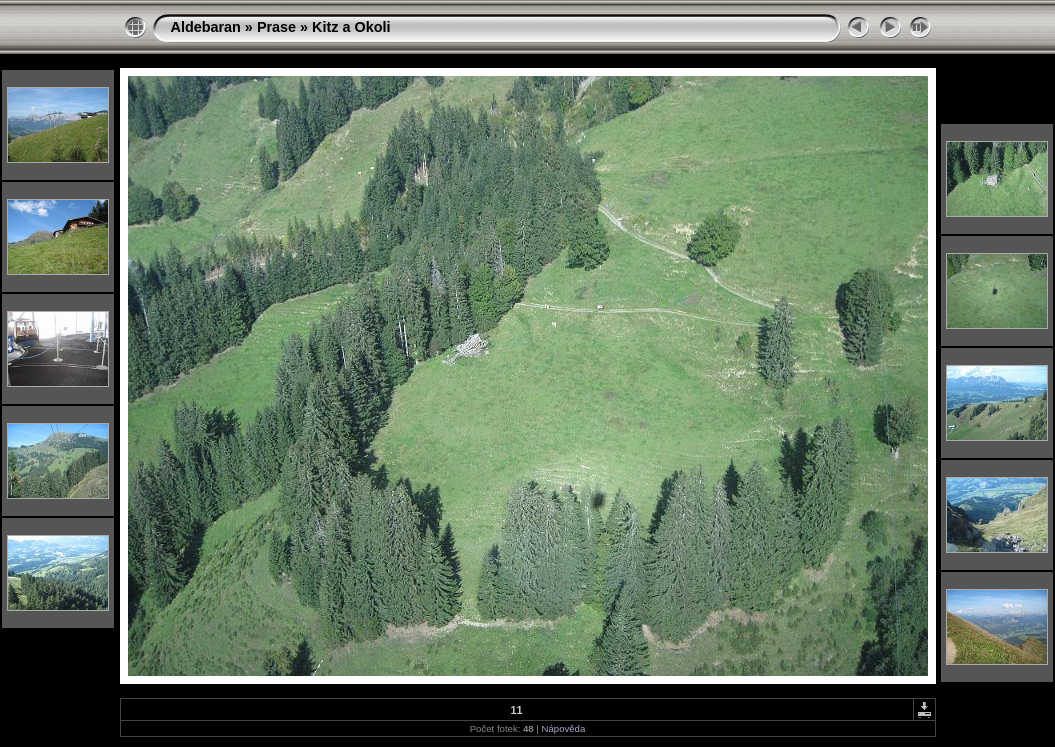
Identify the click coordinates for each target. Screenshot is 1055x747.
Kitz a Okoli (351, 27)
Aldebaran (206, 27)
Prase (276, 27)
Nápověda (564, 728)
